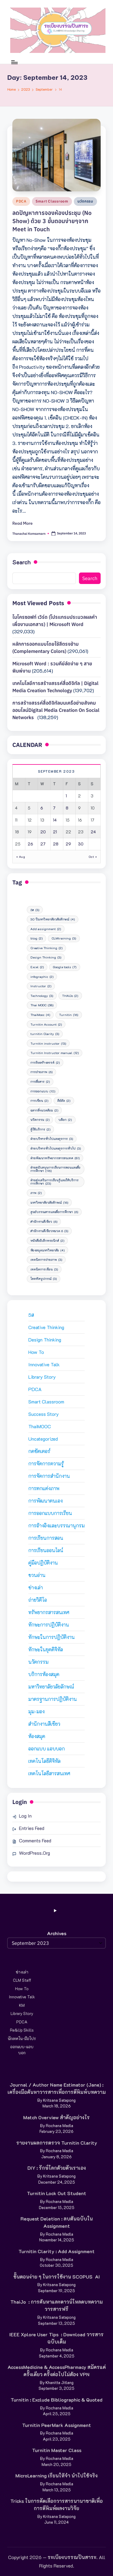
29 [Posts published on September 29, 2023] (68, 843)
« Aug (20, 857)
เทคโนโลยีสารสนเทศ (49, 1773)
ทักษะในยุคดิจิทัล (45, 1649)
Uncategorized (43, 1439)
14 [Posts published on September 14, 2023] (55, 819)
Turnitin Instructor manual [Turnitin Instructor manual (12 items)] (54, 1053)
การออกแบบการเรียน (50, 1513)
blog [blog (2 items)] (36, 938)
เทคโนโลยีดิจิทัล (44, 1761)
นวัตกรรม (85, 201)
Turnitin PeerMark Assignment (56, 2425)
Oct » (93, 857)
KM (22, 2004)
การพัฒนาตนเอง (45, 1500)
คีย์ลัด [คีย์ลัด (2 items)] (63, 1100)
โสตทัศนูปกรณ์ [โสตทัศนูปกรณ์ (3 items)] (43, 1279)
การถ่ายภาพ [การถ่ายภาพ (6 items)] (41, 1072)
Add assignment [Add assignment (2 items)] (45, 929)
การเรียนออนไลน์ (45, 1550)
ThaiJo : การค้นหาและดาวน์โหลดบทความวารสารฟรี (56, 2305)
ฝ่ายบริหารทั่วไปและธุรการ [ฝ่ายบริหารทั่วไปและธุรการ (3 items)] (51, 1139)
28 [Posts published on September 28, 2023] (55, 843)
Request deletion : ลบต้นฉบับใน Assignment (56, 2222)
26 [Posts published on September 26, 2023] (30, 843)
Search (21, 562)
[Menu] (14, 62)
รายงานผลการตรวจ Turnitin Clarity (56, 2143)
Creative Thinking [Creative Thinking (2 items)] (46, 948)
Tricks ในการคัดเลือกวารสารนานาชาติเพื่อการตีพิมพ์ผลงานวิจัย (56, 2504)
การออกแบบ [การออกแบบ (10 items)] (42, 1091)
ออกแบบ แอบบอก (46, 1748)
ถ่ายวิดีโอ (37, 1600)
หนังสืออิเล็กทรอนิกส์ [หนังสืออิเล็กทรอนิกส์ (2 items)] (47, 1240)
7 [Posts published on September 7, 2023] (54, 807)
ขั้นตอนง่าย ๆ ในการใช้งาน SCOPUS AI (56, 2276)
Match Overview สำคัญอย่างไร (56, 2117)
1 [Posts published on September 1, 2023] (66, 795)
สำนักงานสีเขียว (44, 1724)
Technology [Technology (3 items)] (41, 996)
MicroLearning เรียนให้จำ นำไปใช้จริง (56, 2475)
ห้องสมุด (36, 1736)
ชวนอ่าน (37, 1575)
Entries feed (31, 1828)
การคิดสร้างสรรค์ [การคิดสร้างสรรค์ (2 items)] (45, 1062)
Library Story (42, 1377)
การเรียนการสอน (45, 1538)
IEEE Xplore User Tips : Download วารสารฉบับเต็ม (56, 2338)
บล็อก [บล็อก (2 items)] (65, 1120)
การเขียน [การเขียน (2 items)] (39, 1100)
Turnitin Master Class (56, 2450)
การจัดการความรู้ (46, 1463)
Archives (56, 1933)
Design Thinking (44, 1339)
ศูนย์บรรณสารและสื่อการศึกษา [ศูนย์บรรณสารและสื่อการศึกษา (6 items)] (54, 1212)
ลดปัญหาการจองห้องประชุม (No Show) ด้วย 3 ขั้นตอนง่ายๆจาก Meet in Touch (52, 221)
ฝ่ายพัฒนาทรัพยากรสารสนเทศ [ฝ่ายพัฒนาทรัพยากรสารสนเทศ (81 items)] (55, 1158)
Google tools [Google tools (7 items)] (64, 967)
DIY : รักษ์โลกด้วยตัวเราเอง (56, 2168)
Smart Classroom (52, 201)
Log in (25, 1815)
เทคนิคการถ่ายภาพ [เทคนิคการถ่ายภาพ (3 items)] (46, 1259)
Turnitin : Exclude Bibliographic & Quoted (56, 2399)
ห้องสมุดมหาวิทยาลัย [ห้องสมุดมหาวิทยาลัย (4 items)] (47, 1250)
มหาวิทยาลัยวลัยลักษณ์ (51, 1686)
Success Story (43, 1414)
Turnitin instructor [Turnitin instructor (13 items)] (48, 1043)
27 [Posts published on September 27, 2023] (43, 843)
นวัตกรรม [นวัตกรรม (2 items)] (39, 1120)
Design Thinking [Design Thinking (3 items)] (45, 957)
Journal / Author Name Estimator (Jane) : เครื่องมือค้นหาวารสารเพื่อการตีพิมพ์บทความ (57, 2088)
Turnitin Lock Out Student (56, 2193)
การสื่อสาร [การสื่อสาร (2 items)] (40, 1081)
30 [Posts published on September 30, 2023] (80, 843)
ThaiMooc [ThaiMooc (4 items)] (40, 1015)
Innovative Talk (44, 1364)
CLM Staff (22, 1980)
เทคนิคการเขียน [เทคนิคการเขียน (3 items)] (44, 1269)
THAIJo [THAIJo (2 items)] (70, 996)
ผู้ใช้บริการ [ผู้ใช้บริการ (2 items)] (40, 1129)
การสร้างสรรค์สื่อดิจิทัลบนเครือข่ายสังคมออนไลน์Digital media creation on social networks (55, 710)
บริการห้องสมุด (43, 1674)
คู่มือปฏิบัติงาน (43, 1562)
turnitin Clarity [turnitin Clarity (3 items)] (44, 1034)
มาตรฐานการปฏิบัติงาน (52, 1699)
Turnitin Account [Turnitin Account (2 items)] (46, 1024)
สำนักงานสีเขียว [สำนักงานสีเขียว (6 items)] (43, 1221)
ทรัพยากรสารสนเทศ (48, 1612)
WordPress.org (34, 1853)
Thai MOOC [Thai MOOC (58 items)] (41, 1005)
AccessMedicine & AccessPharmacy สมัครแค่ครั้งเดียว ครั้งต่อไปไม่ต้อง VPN (57, 2370)
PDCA (21, 201)
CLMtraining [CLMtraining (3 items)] (64, 938)
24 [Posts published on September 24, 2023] (93, 831)
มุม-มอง (36, 1711)
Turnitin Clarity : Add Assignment (56, 2251)
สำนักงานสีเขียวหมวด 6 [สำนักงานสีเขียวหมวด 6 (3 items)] (49, 1231)
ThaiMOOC (39, 1426)
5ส (31, 1315)
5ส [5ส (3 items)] (34, 909)
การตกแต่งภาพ (43, 1488)
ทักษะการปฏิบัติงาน (48, 1624)
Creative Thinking (46, 1327)
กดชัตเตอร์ (39, 1451)
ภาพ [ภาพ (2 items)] (36, 1193)
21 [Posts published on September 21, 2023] (55, 831)
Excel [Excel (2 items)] (37, 967)
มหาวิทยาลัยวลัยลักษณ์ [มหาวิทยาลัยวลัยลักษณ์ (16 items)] (49, 1202)
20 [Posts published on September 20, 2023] (43, 831)
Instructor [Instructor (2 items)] (40, 986)
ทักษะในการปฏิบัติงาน (51, 1637)
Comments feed (35, 1840)
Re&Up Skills (22, 2030)
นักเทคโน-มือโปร (22, 2038)
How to (36, 1352)
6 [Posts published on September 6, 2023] (41, 807)
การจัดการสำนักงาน (49, 1476)
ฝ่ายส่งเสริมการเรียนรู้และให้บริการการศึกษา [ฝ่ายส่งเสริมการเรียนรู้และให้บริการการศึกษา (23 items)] (54, 1181)
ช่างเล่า (35, 1587)
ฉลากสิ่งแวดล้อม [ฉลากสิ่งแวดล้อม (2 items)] (44, 1110)
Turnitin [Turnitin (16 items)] (68, 1015)
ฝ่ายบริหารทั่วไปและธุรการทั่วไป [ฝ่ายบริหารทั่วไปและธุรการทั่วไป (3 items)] (55, 1148)
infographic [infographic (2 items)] (41, 977)
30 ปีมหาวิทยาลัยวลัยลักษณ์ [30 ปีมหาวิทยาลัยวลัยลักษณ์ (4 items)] (52, 919)
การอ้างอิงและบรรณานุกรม (56, 1525)
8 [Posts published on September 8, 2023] (67, 807)
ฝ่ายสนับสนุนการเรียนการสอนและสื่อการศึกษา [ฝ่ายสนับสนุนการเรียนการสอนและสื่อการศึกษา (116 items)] (55, 1169)
